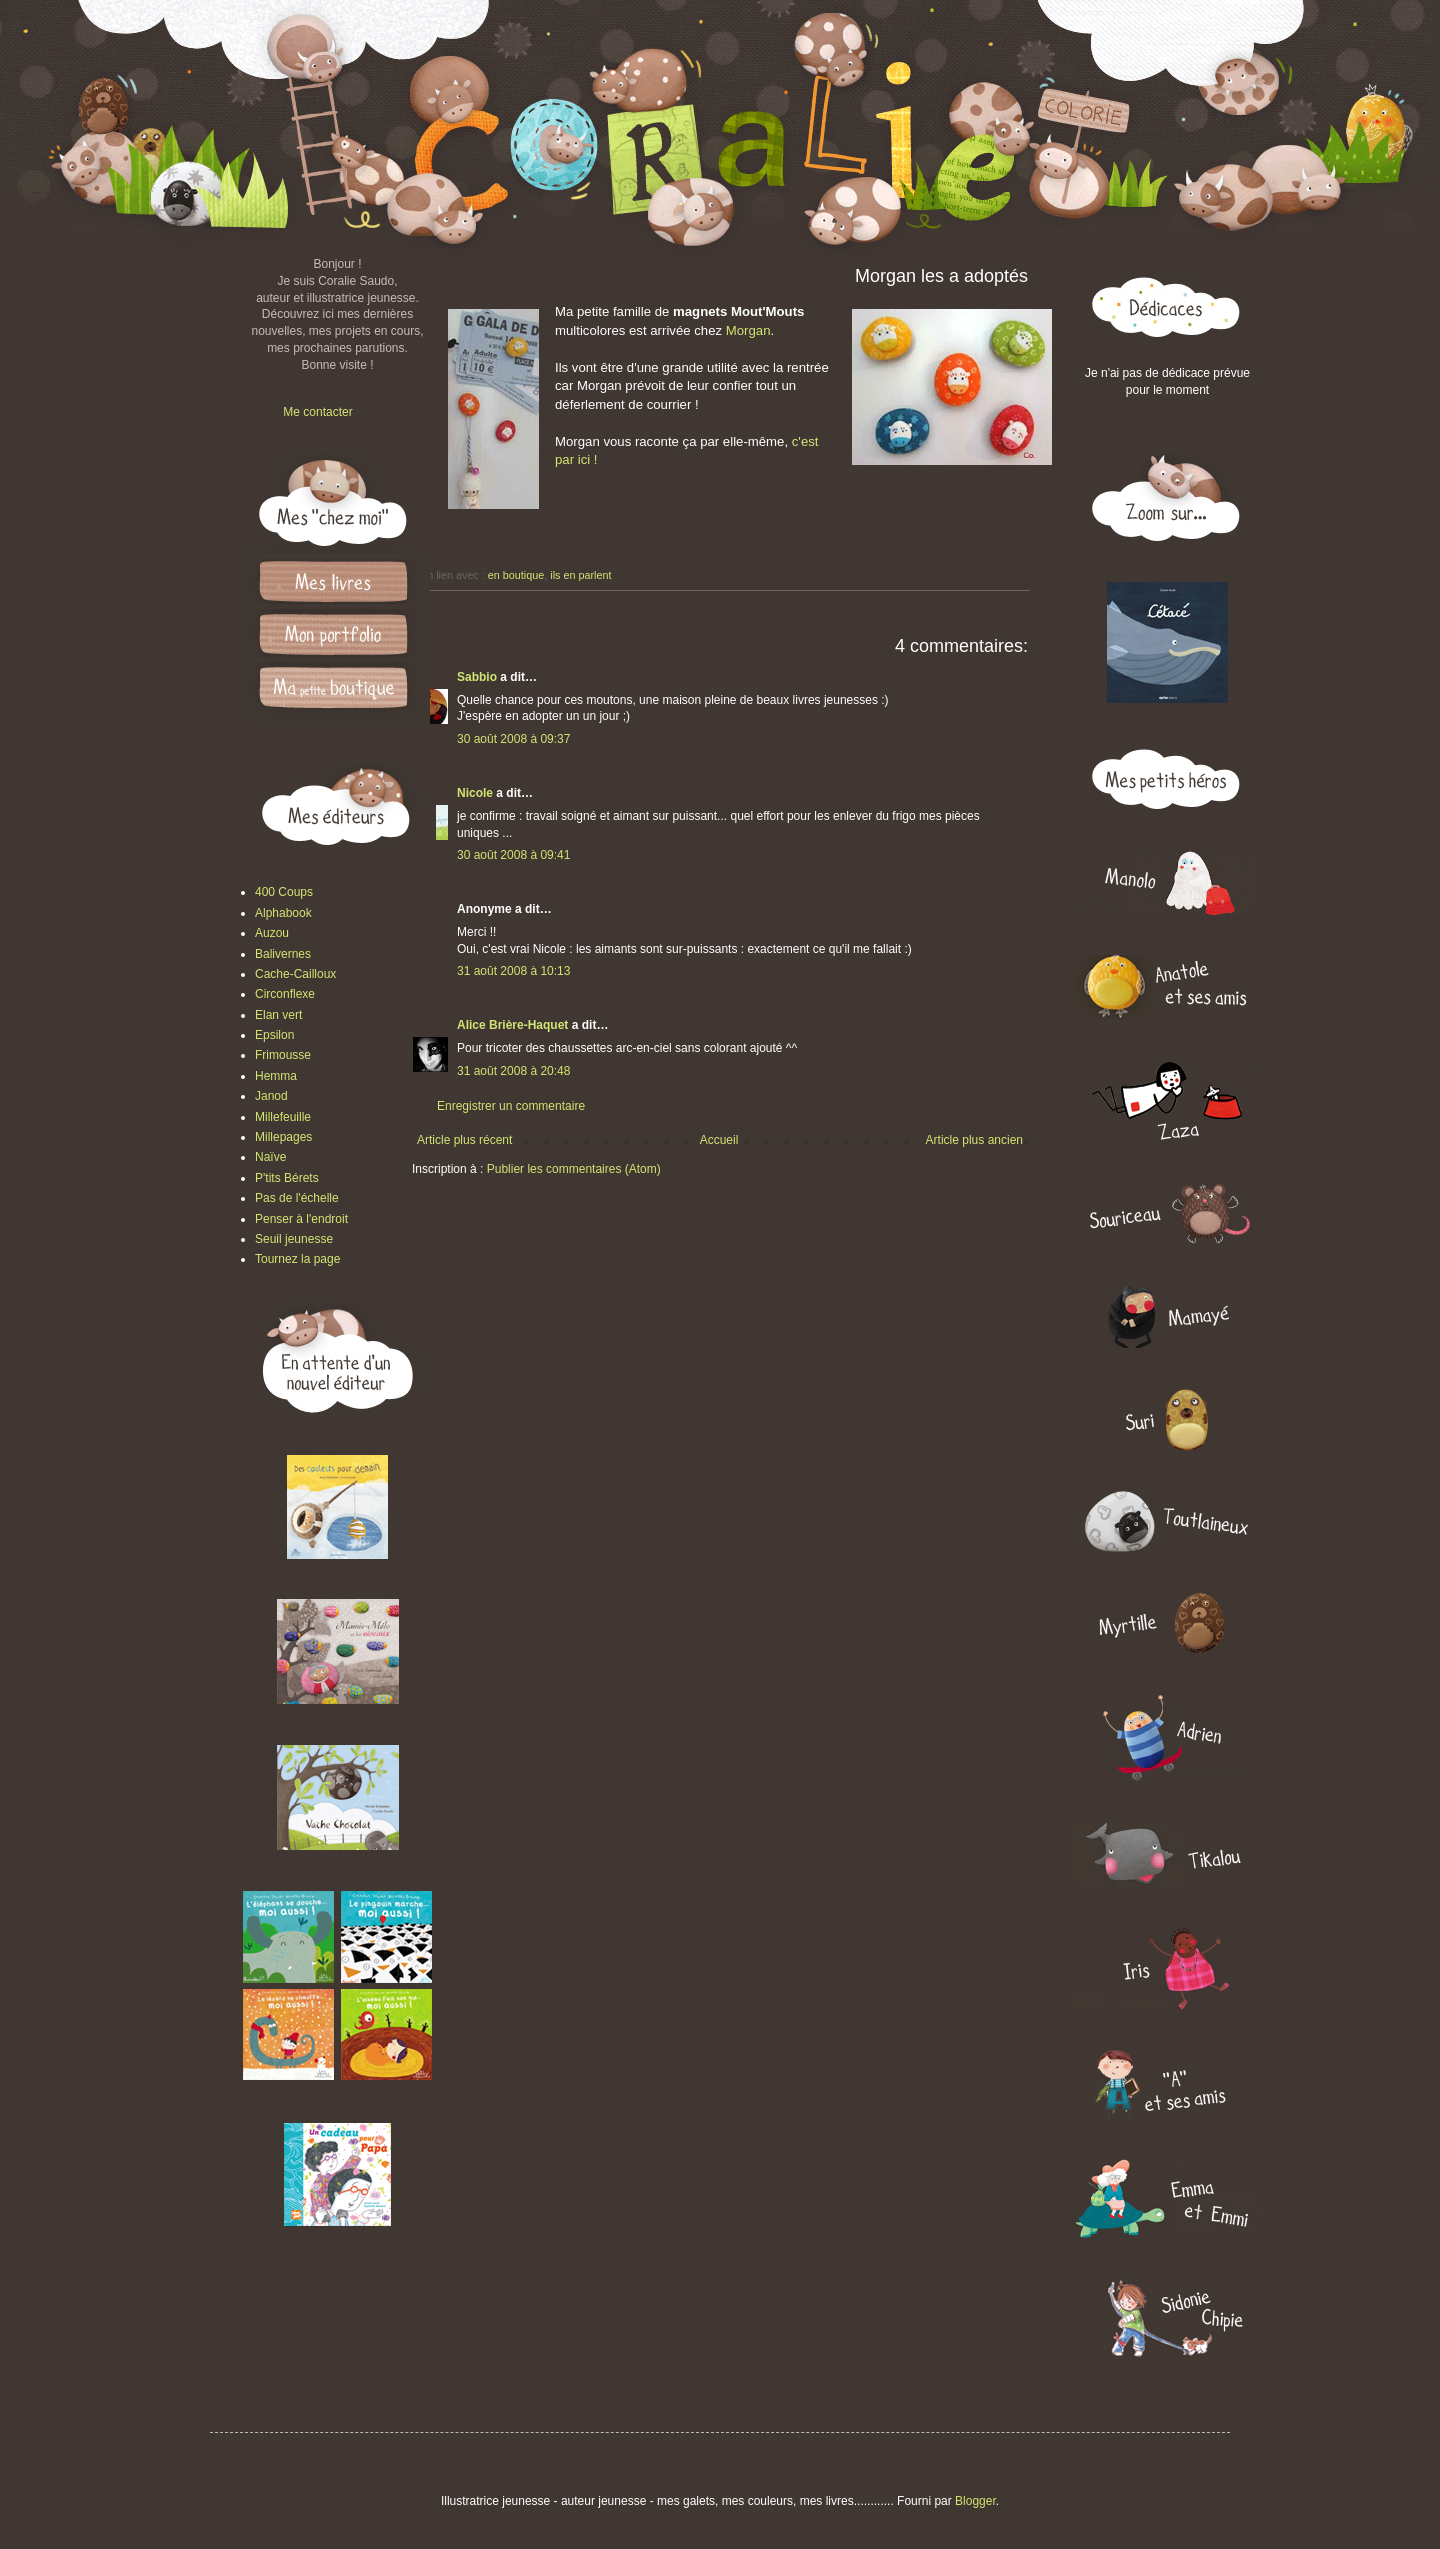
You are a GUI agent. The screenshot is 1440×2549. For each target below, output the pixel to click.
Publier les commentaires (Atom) (574, 1169)
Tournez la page (297, 1259)
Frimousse (283, 1055)
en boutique (516, 575)
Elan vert (278, 1015)
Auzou (272, 933)
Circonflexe (285, 994)
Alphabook (283, 913)
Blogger (975, 2501)
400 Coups (284, 892)
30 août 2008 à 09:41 (513, 855)
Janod (271, 1096)
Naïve (270, 1157)
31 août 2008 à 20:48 (513, 1071)
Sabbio (477, 677)
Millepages (283, 1137)
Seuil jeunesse (294, 1239)
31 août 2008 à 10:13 (513, 971)
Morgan (748, 330)
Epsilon (274, 1035)
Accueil (719, 1140)
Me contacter (317, 412)
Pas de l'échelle (297, 1198)
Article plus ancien (974, 1140)
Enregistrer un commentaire (511, 1106)
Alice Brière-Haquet (512, 1025)
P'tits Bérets (287, 1178)
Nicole (475, 793)
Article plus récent (464, 1140)
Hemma (276, 1076)
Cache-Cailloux (295, 974)
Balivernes (283, 954)
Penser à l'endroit (301, 1219)
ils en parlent (580, 575)
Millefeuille (283, 1117)
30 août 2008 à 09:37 (513, 739)
